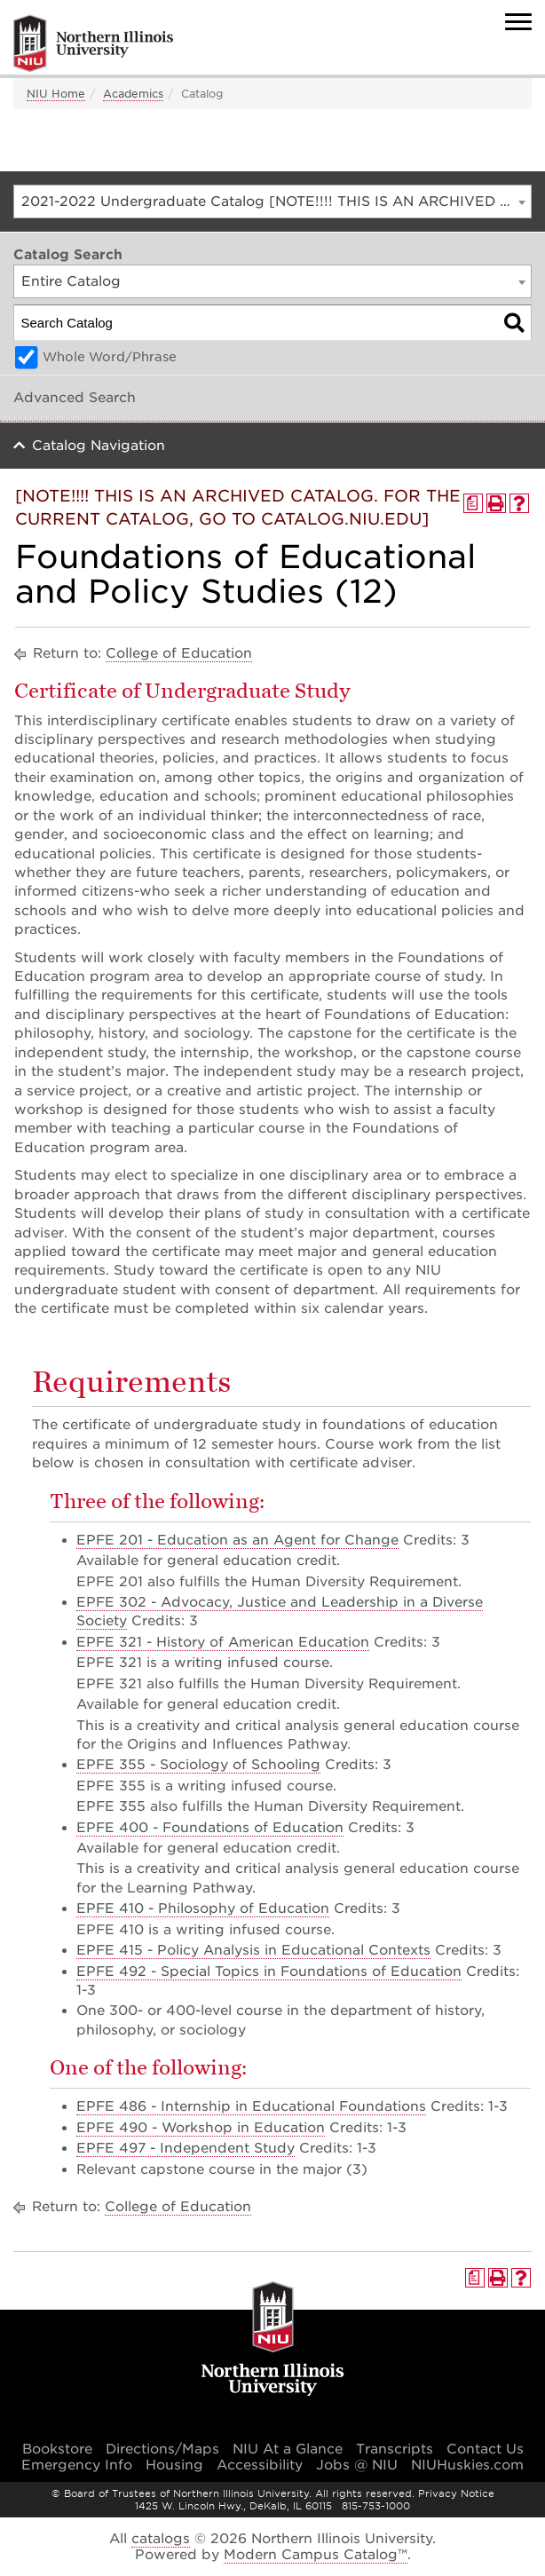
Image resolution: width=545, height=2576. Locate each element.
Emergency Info (76, 2465)
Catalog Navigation (98, 446)
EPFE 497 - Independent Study (185, 2148)
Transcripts (394, 2449)
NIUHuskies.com (467, 2465)
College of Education (179, 653)
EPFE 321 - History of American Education (222, 1642)
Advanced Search (74, 398)
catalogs (160, 2539)
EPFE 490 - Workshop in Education (200, 2128)
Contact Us (485, 2449)
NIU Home (56, 93)
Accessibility (260, 2465)
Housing (174, 2465)
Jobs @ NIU (357, 2465)
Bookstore (57, 2449)
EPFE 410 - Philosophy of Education (202, 1908)
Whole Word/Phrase (110, 357)
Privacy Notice (456, 2493)
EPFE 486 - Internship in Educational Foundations (251, 2106)
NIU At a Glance (288, 2449)
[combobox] (272, 201)
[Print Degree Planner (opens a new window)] (473, 503)
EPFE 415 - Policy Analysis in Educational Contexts (253, 1950)
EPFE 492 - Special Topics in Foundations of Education (269, 1971)
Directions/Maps (162, 2449)
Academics (133, 93)
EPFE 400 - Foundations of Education (210, 1828)
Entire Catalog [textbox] (71, 281)
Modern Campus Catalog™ (315, 2555)
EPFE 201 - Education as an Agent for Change (237, 1540)
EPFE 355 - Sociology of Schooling (198, 1765)
